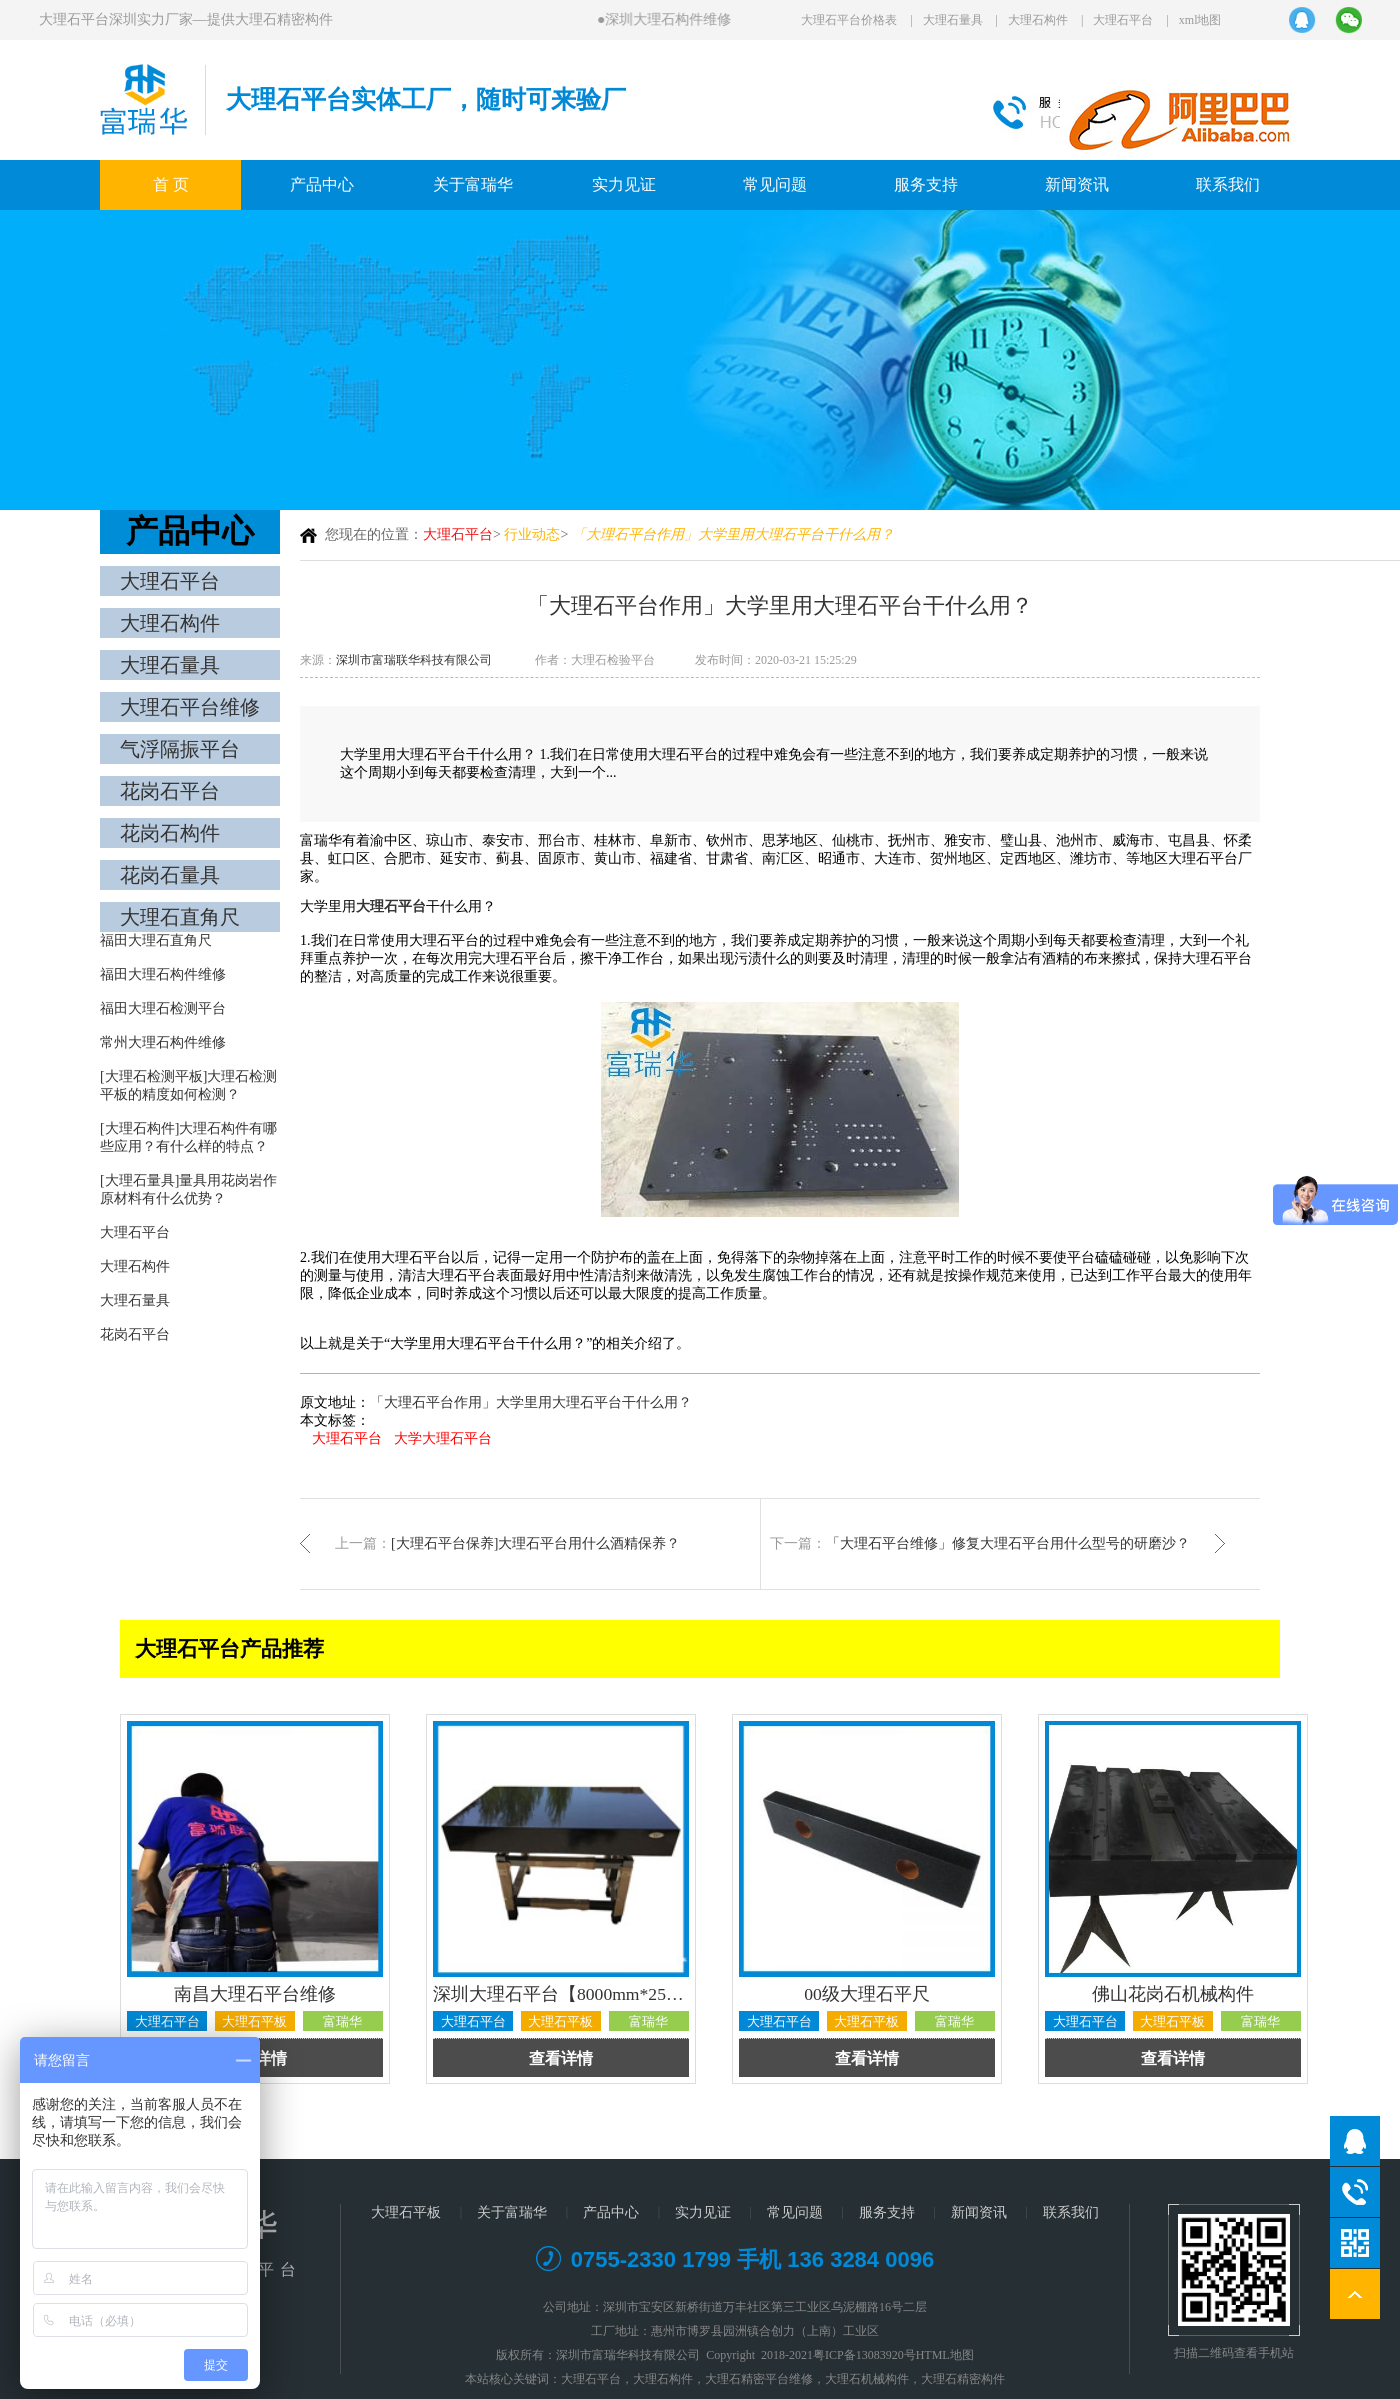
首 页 (171, 184)
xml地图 (1200, 20)
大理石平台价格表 (849, 20)
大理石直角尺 (180, 917)
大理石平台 (1123, 20)
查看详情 (561, 2058)
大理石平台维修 (190, 707)
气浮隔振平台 (180, 749)
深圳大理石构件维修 (670, 19)
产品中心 (322, 184)
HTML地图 (945, 2355)
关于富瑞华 (473, 184)
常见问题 (775, 184)
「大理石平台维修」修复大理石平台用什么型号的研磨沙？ (1008, 1543)
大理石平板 (406, 2212)
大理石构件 (1038, 20)
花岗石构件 (170, 833)
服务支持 (926, 184)
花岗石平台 (170, 791)
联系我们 (1228, 184)
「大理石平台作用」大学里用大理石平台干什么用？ (531, 1402)
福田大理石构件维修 (163, 974)
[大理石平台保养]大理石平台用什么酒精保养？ (535, 1543)
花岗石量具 (170, 875)
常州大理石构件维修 (163, 1042)
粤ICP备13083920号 (864, 2355)
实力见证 (624, 184)
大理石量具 (953, 20)
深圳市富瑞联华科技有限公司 (414, 660)
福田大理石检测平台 (163, 1008)
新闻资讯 (1077, 184)
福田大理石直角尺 (156, 940)
